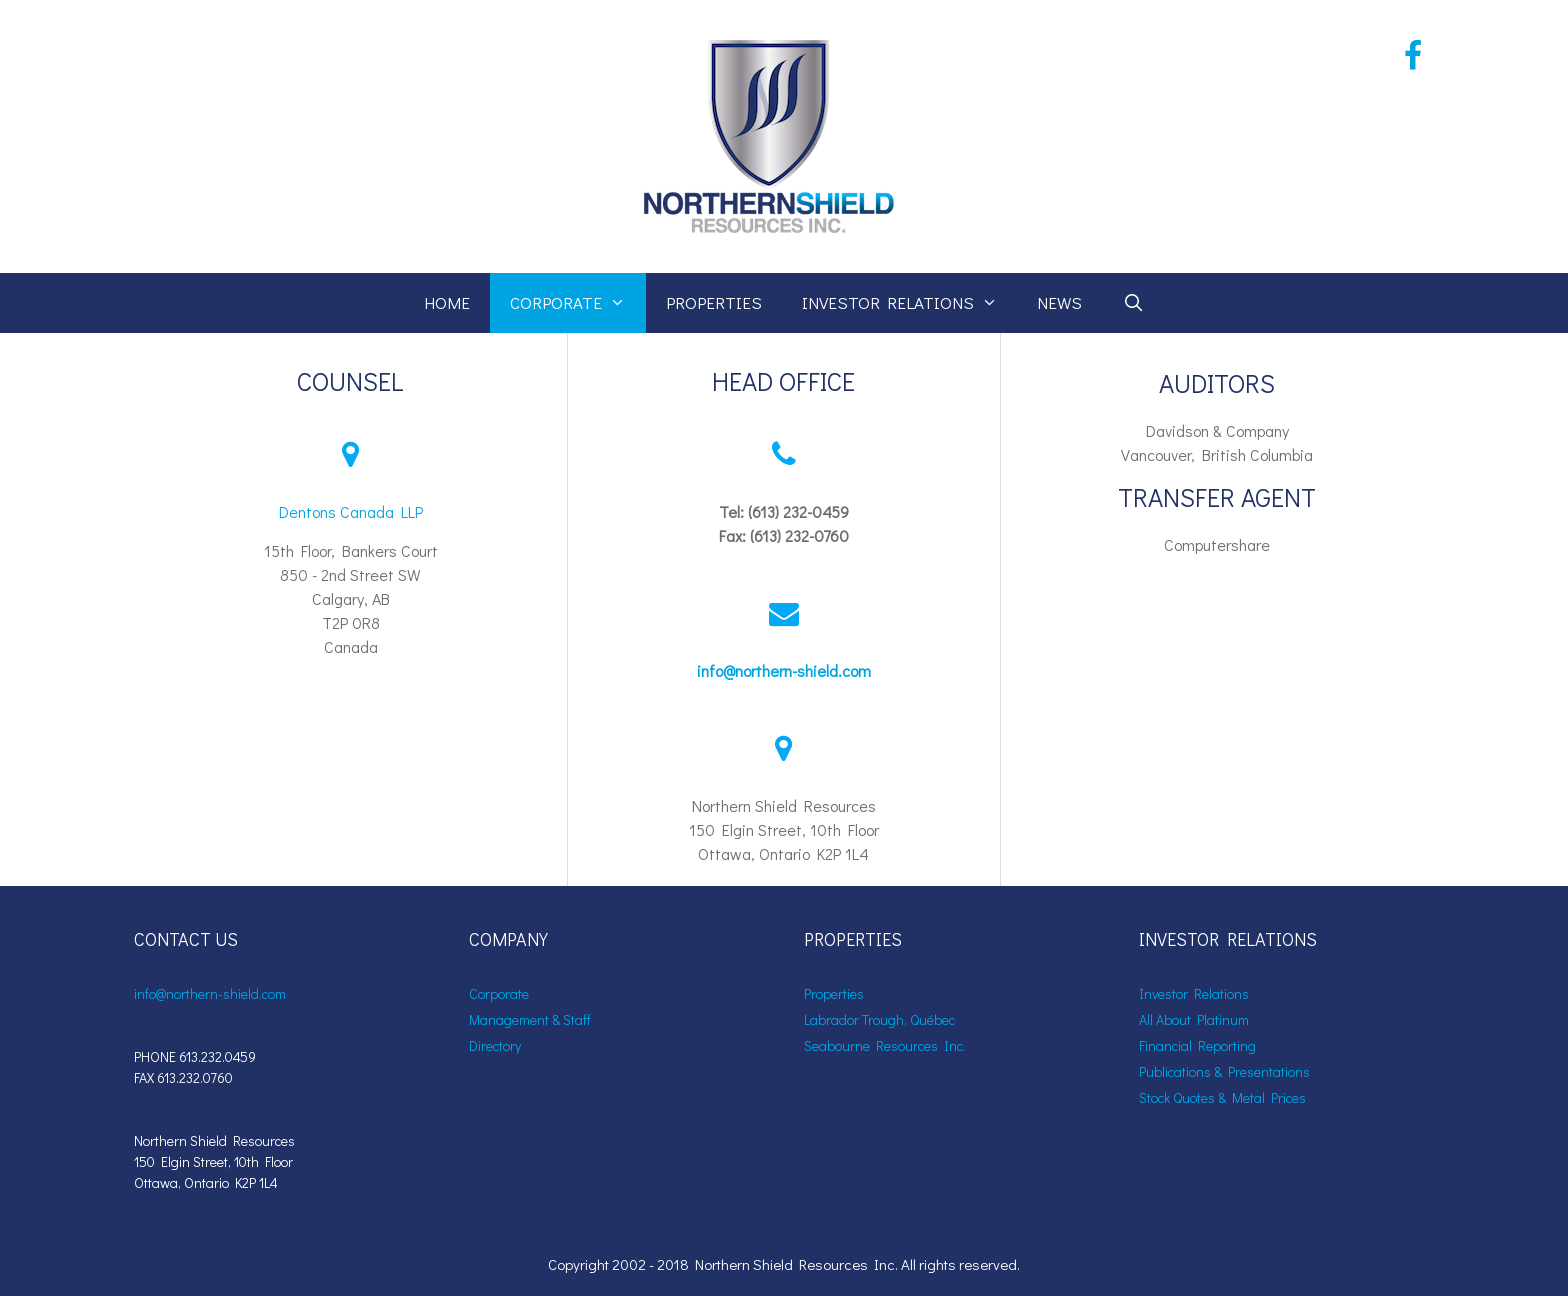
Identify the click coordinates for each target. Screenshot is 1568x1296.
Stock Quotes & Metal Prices (1222, 1097)
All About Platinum (1194, 1019)
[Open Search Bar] (1133, 303)
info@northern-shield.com (784, 670)
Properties (714, 302)
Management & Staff (530, 1019)
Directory (495, 1045)
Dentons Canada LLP (351, 511)
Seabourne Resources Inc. (885, 1045)
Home (447, 302)
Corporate (578, 303)
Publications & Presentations (1224, 1071)
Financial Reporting (1197, 1045)
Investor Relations (910, 303)
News (1059, 302)
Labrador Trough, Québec (879, 1019)
